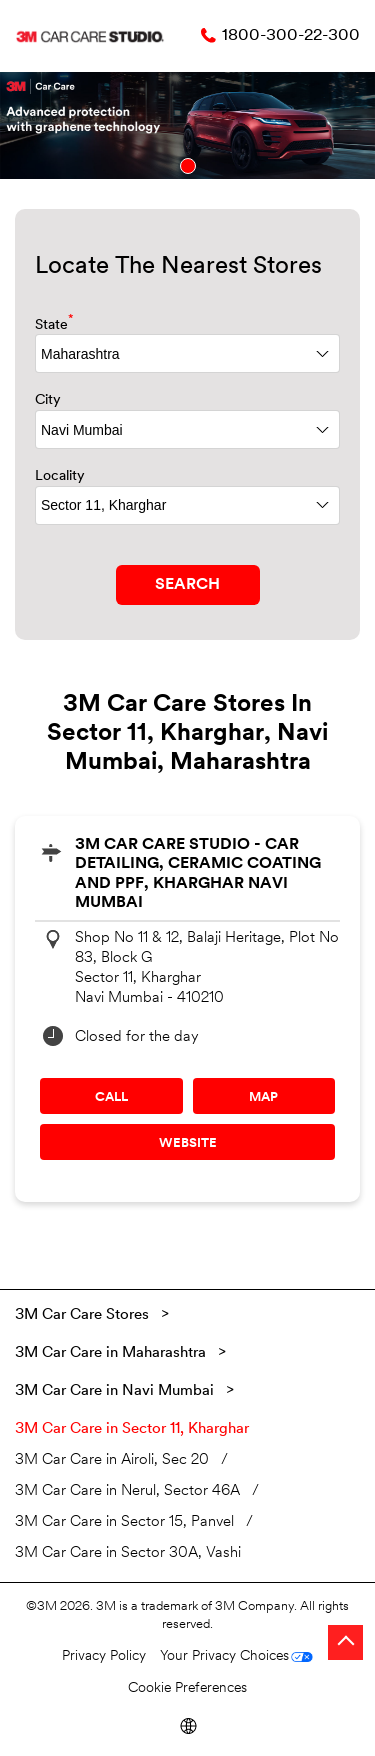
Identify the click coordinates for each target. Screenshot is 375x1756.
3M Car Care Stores (84, 1315)
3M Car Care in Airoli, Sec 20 (112, 1460)
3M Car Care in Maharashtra (110, 1353)
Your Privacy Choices (224, 1656)
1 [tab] (188, 166)
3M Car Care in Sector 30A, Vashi (128, 1553)
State (54, 323)
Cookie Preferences (187, 1688)
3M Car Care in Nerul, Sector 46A (127, 1491)
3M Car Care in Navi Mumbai (114, 1391)
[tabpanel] (187, 125)
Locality (60, 476)
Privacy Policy (104, 1656)
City (48, 400)
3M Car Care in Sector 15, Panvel (124, 1522)
